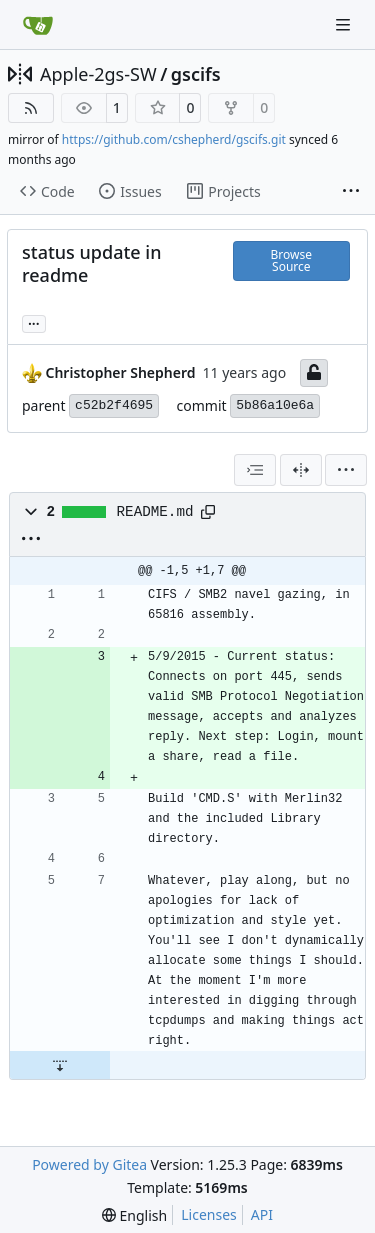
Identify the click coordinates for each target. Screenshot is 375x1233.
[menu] (346, 470)
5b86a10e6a (275, 405)
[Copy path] (208, 512)
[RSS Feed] (31, 108)
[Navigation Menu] (345, 24)
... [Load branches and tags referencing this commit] (34, 322)
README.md (155, 512)
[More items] (351, 192)
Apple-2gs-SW (98, 74)
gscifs (196, 74)
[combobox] (255, 470)
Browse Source (291, 260)
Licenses (209, 1214)
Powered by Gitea (89, 1164)
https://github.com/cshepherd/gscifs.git (174, 139)
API (262, 1214)
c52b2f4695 (114, 405)
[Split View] (301, 470)
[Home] (38, 25)
